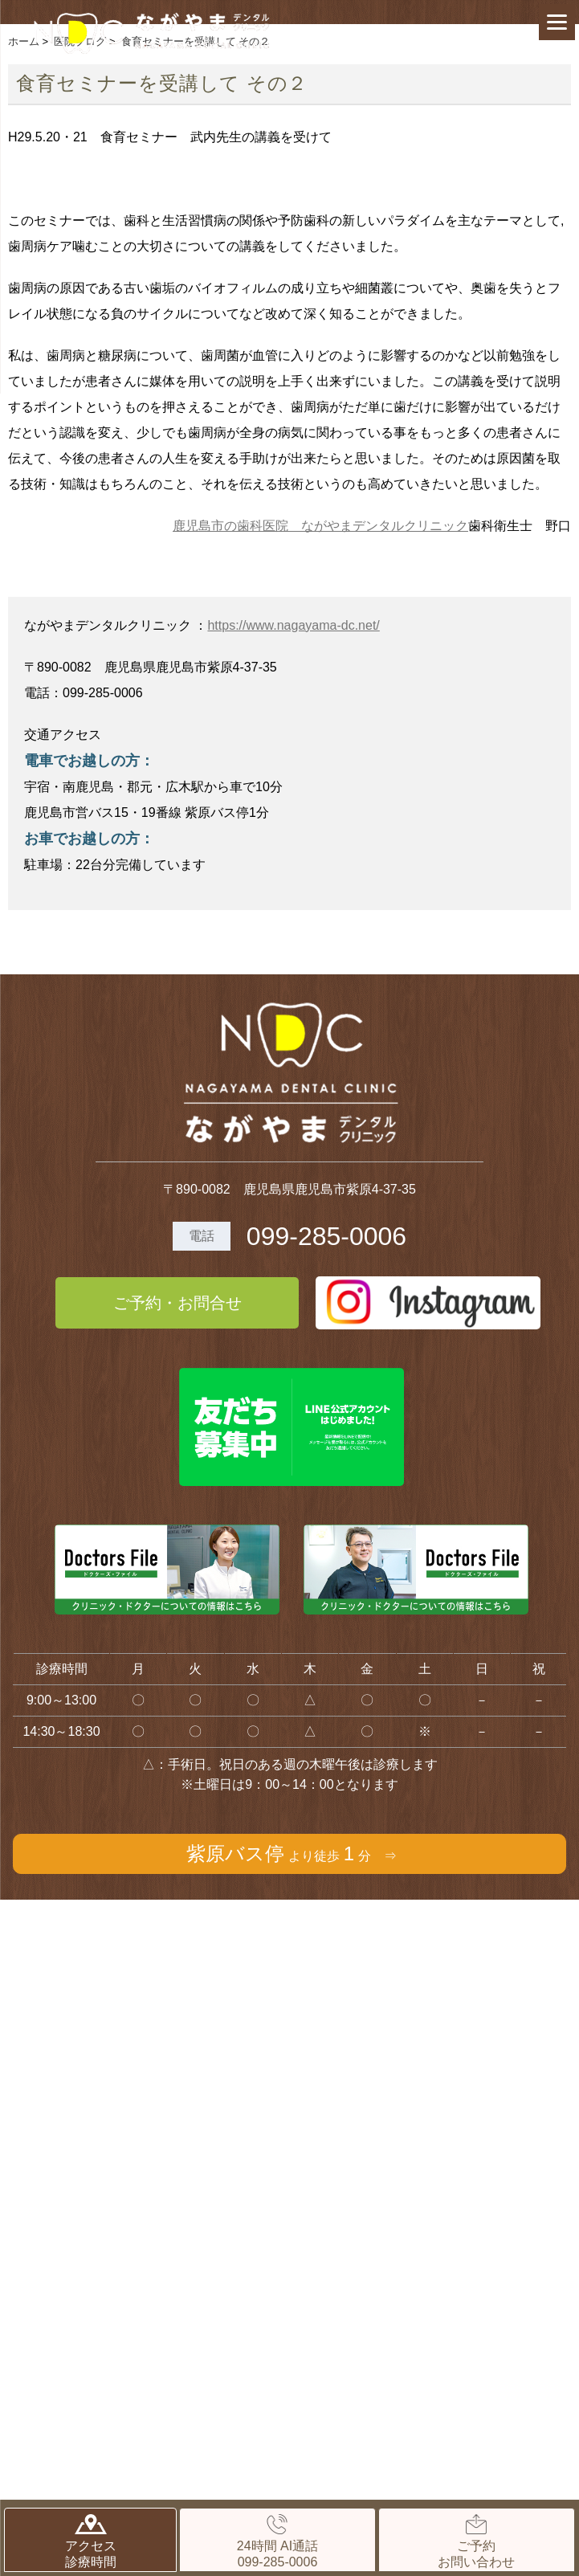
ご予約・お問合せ (177, 1303)
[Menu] (557, 22)
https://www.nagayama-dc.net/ (293, 625)
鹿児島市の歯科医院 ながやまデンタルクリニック (320, 526)
